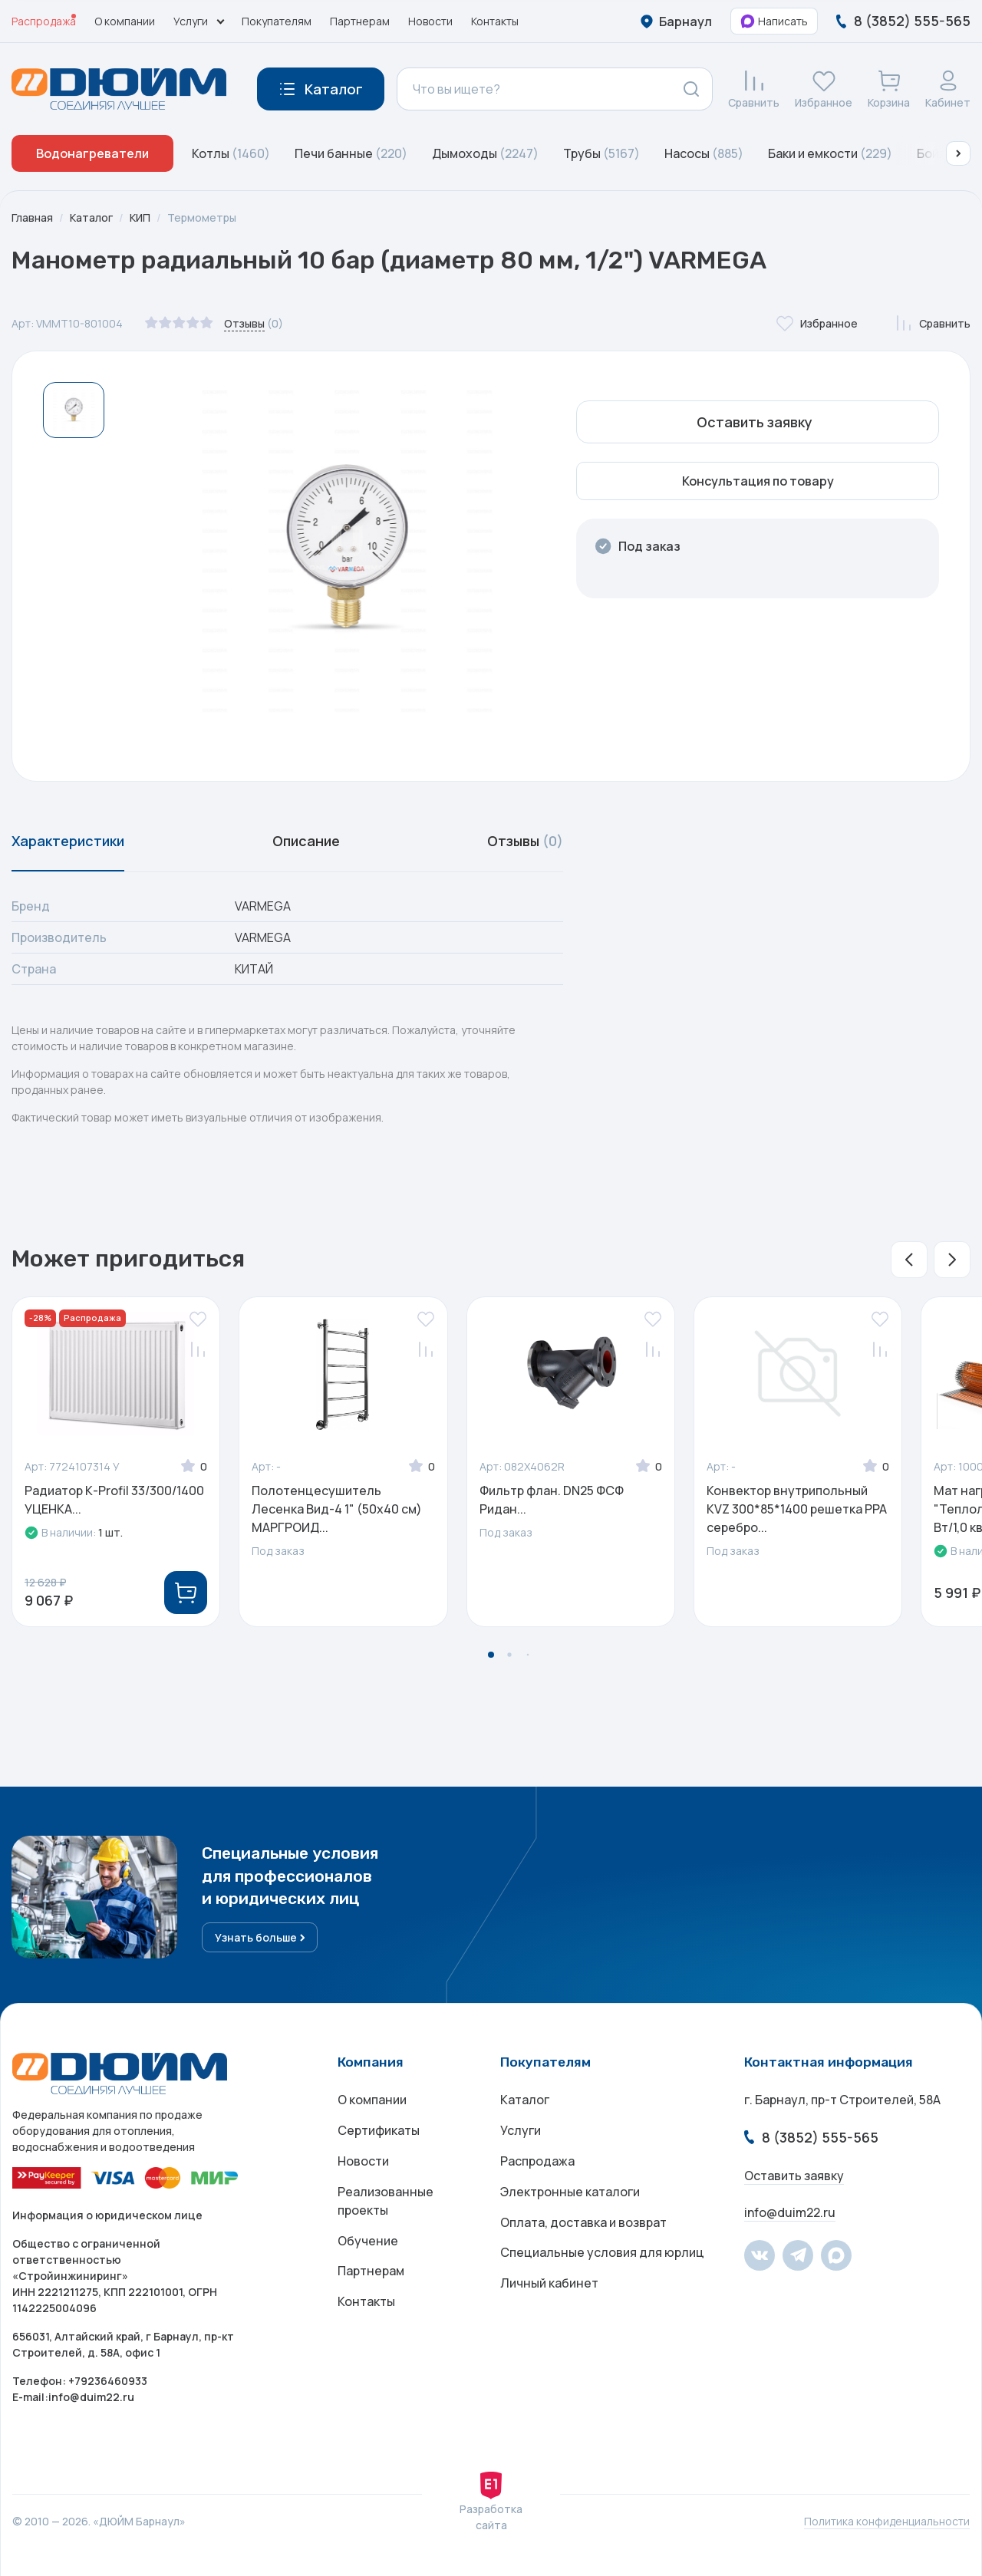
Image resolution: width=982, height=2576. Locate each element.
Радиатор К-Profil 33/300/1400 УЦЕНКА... (114, 1499)
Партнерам (360, 21)
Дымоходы (485, 153)
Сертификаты (379, 2130)
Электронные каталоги (570, 2191)
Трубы (601, 153)
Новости (430, 21)
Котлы (231, 153)
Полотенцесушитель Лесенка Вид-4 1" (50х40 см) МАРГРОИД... (337, 1509)
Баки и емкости (830, 153)
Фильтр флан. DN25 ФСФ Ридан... (551, 1499)
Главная (32, 217)
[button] (958, 153)
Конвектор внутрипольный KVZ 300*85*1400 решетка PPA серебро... (797, 1509)
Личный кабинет (549, 2283)
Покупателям (276, 21)
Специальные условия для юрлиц (602, 2253)
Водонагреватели (92, 153)
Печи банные (351, 153)
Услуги (520, 2130)
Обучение (368, 2240)
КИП (140, 217)
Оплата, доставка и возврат (583, 2222)
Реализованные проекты (385, 2201)
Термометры (201, 217)
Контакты (495, 21)
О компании (124, 21)
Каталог (91, 217)
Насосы (703, 153)
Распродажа (44, 21)
